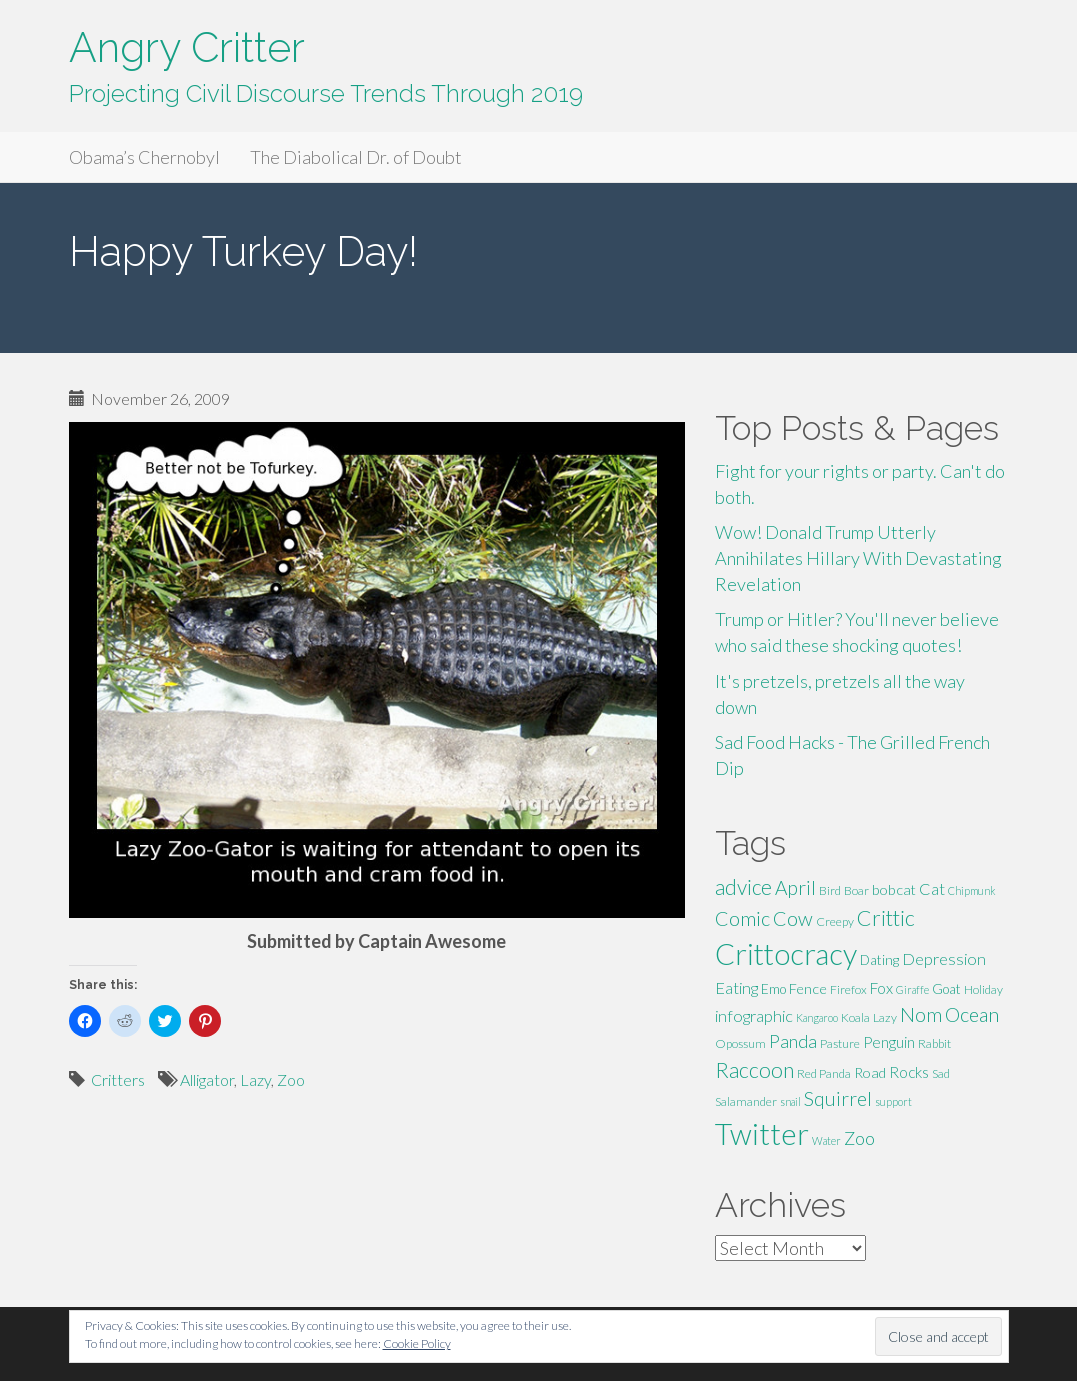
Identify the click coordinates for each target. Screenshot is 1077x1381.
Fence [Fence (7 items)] (808, 988)
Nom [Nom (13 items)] (921, 1014)
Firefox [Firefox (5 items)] (848, 989)
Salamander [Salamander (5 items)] (746, 1101)
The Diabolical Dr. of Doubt (356, 157)
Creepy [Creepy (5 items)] (835, 921)
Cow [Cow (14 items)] (793, 918)
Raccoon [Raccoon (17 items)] (754, 1070)
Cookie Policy (417, 1343)
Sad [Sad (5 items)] (941, 1073)
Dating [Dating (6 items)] (879, 960)
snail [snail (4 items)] (790, 1101)
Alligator (207, 1079)
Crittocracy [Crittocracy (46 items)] (786, 953)
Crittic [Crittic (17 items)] (886, 918)
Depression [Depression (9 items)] (944, 958)
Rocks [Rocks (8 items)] (909, 1072)
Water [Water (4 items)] (826, 1140)
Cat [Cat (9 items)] (932, 888)
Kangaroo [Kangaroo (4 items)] (817, 1017)
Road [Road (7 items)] (870, 1072)
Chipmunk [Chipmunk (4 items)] (972, 890)
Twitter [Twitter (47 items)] (762, 1133)
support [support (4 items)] (893, 1101)
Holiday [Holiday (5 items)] (983, 989)
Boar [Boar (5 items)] (856, 890)
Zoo (291, 1079)
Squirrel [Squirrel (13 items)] (838, 1098)
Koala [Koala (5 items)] (855, 1017)
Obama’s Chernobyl (144, 157)
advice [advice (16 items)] (743, 887)
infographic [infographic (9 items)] (754, 1015)
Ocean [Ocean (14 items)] (972, 1014)
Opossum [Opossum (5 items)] (740, 1043)
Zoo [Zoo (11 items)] (859, 1138)
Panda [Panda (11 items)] (793, 1041)
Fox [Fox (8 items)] (881, 988)
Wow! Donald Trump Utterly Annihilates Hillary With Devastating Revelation (858, 557)
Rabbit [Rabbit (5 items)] (934, 1043)
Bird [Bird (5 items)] (830, 890)
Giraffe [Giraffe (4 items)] (912, 989)
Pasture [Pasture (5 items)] (840, 1043)
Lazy (255, 1079)
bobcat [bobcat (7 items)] (894, 889)
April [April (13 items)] (795, 887)
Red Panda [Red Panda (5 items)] (824, 1073)
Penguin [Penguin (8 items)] (889, 1042)
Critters (118, 1079)
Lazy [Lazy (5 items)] (885, 1017)
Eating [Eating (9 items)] (736, 987)
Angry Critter (187, 47)
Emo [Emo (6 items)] (773, 989)
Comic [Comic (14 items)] (742, 918)
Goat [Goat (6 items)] (946, 989)
